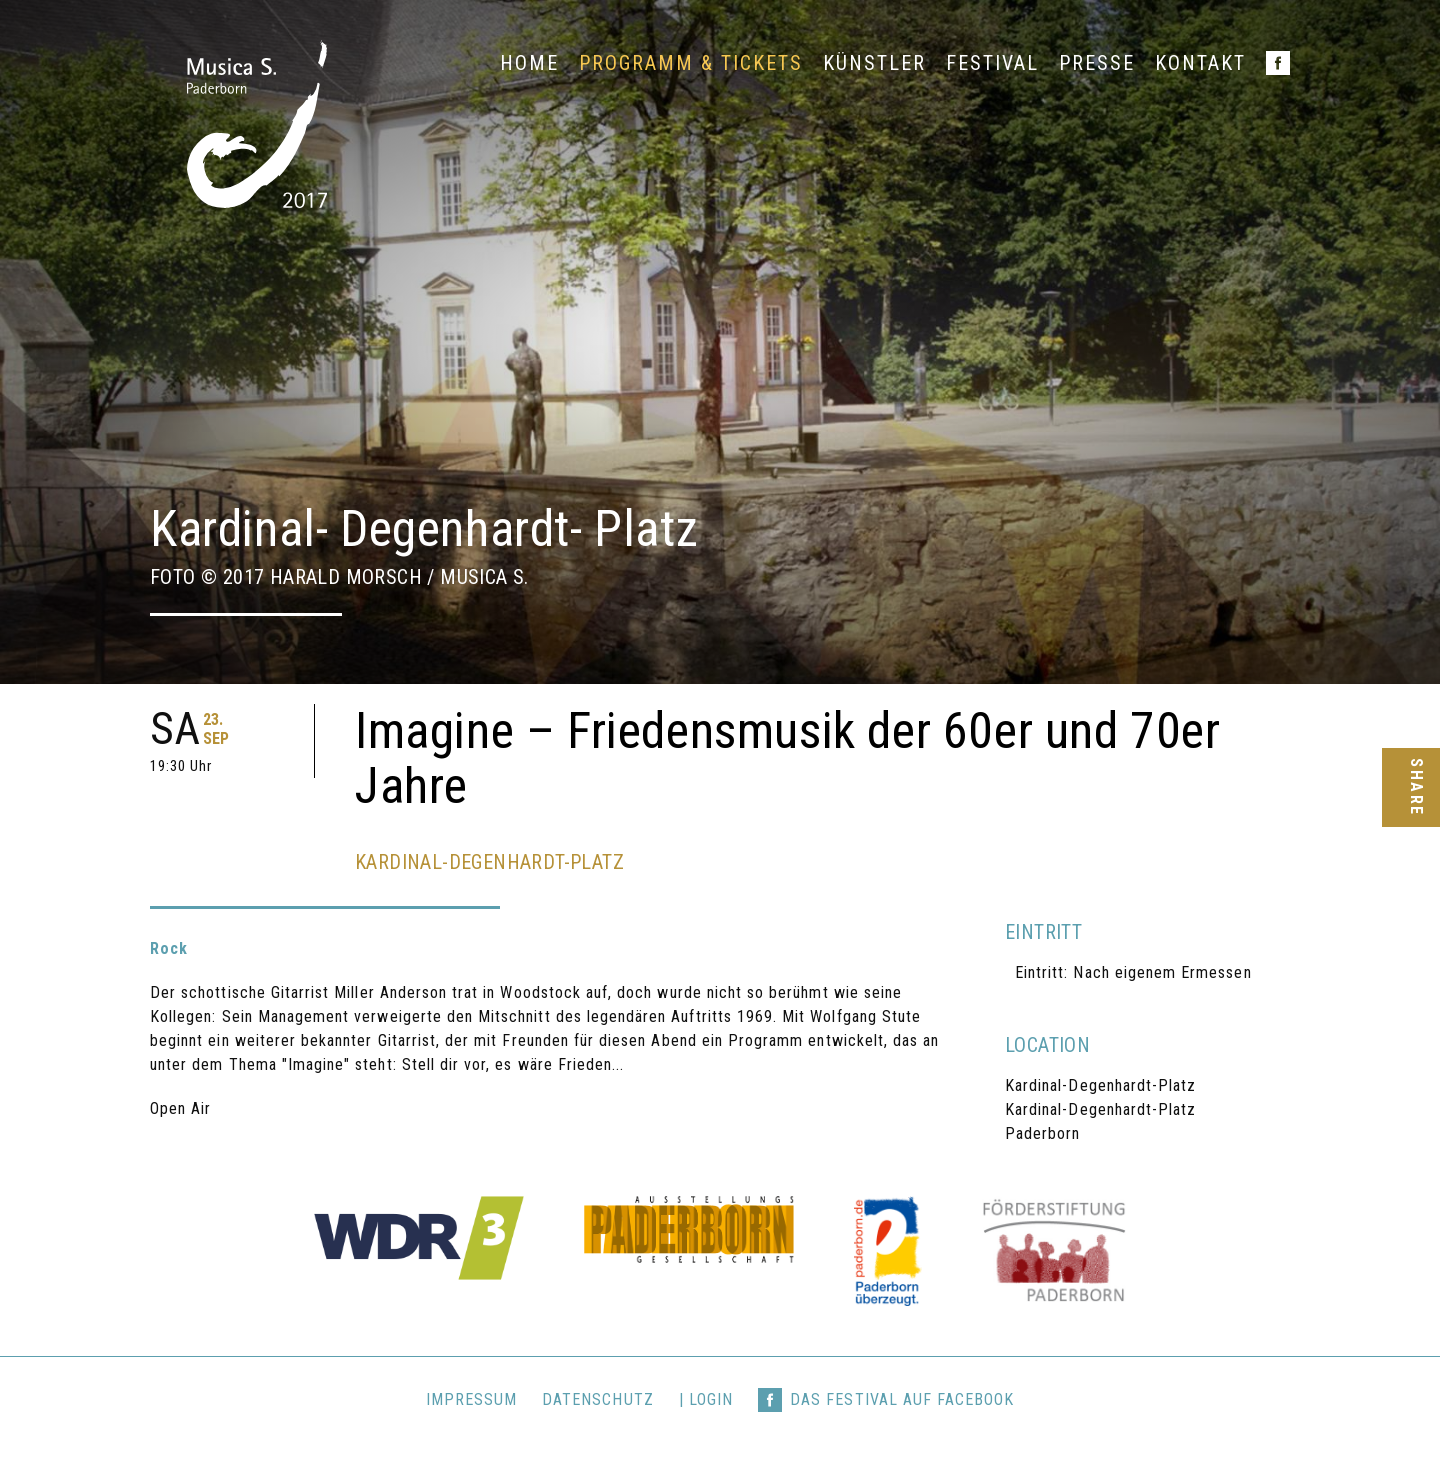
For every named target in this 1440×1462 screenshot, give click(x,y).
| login (706, 1399)
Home (529, 63)
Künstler (874, 63)
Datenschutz (598, 1399)
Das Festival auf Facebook (902, 1399)
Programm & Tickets (691, 63)
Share (1415, 787)
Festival (992, 63)
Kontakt (1200, 63)
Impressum (471, 1399)
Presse (1097, 63)
